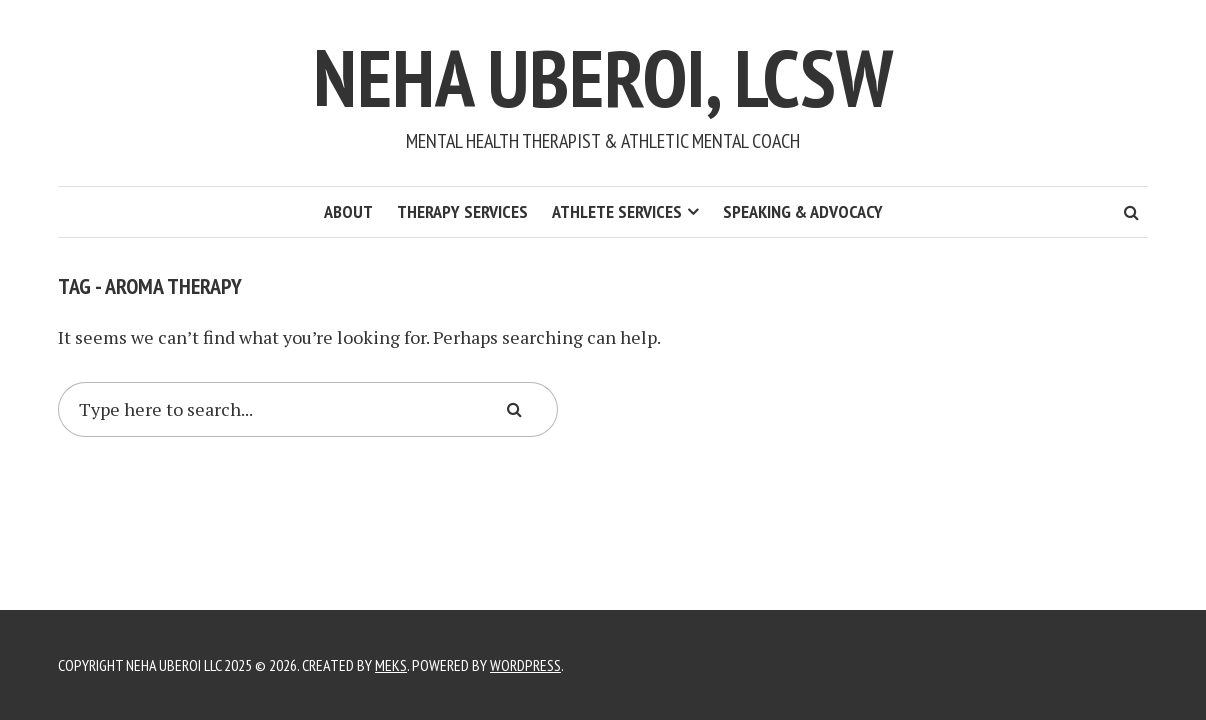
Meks (391, 665)
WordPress (525, 665)
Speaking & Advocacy (803, 211)
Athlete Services (617, 211)
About (348, 211)
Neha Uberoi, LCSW (603, 77)
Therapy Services (462, 211)
